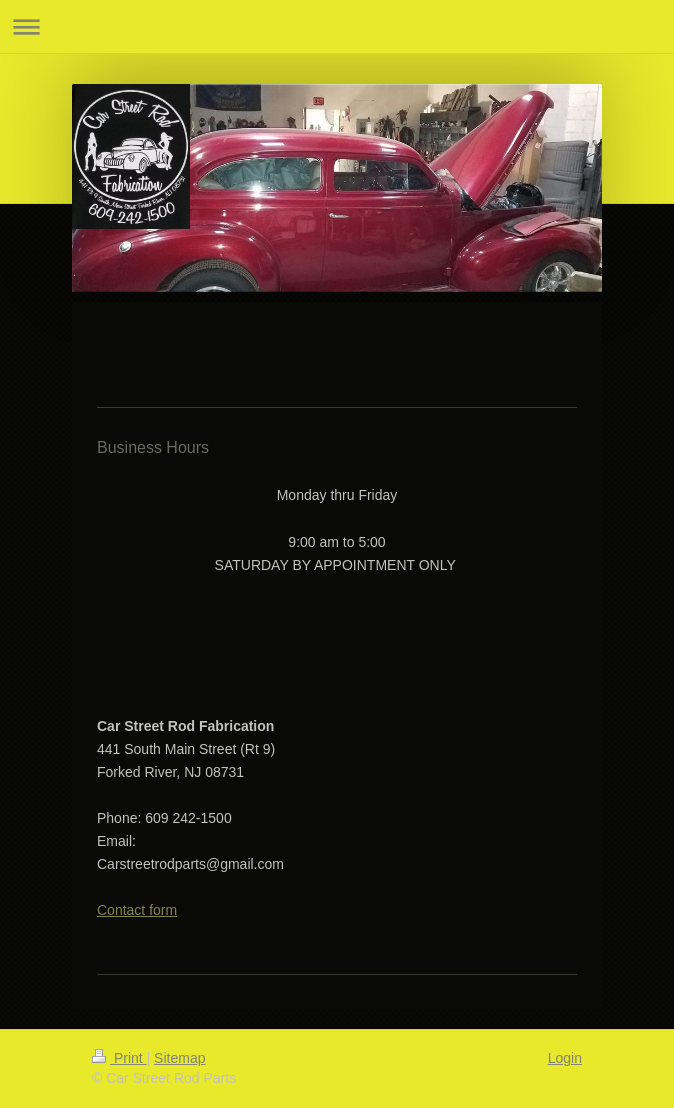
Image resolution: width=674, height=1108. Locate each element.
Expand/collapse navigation (337, 26)
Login (565, 1058)
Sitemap (179, 1058)
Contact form (137, 910)
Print (119, 1058)
